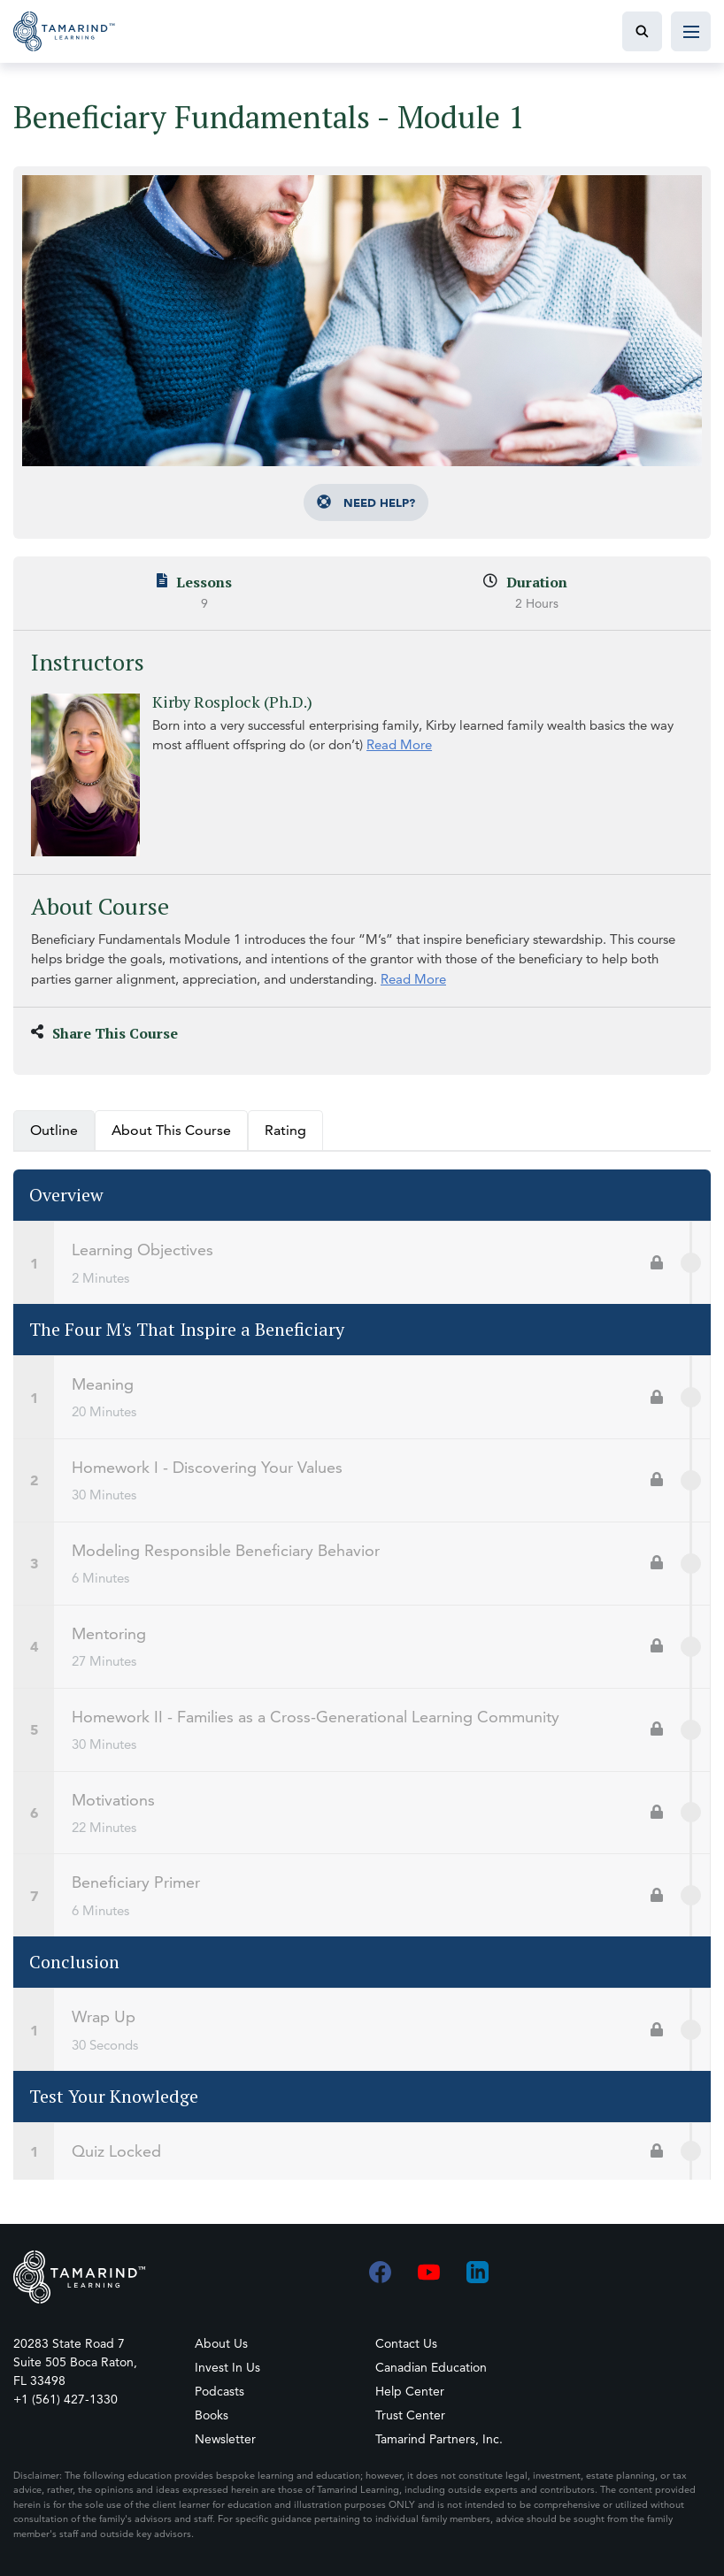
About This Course (171, 1139)
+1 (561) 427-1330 (65, 2399)
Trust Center (410, 2415)
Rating (285, 1139)
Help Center (409, 2391)
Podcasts (219, 2391)
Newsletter (225, 2439)
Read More (405, 744)
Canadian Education (431, 2367)
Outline (54, 1139)
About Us (221, 2343)
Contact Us (406, 2343)
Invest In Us (227, 2367)
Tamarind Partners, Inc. (439, 2439)
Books (211, 2415)
